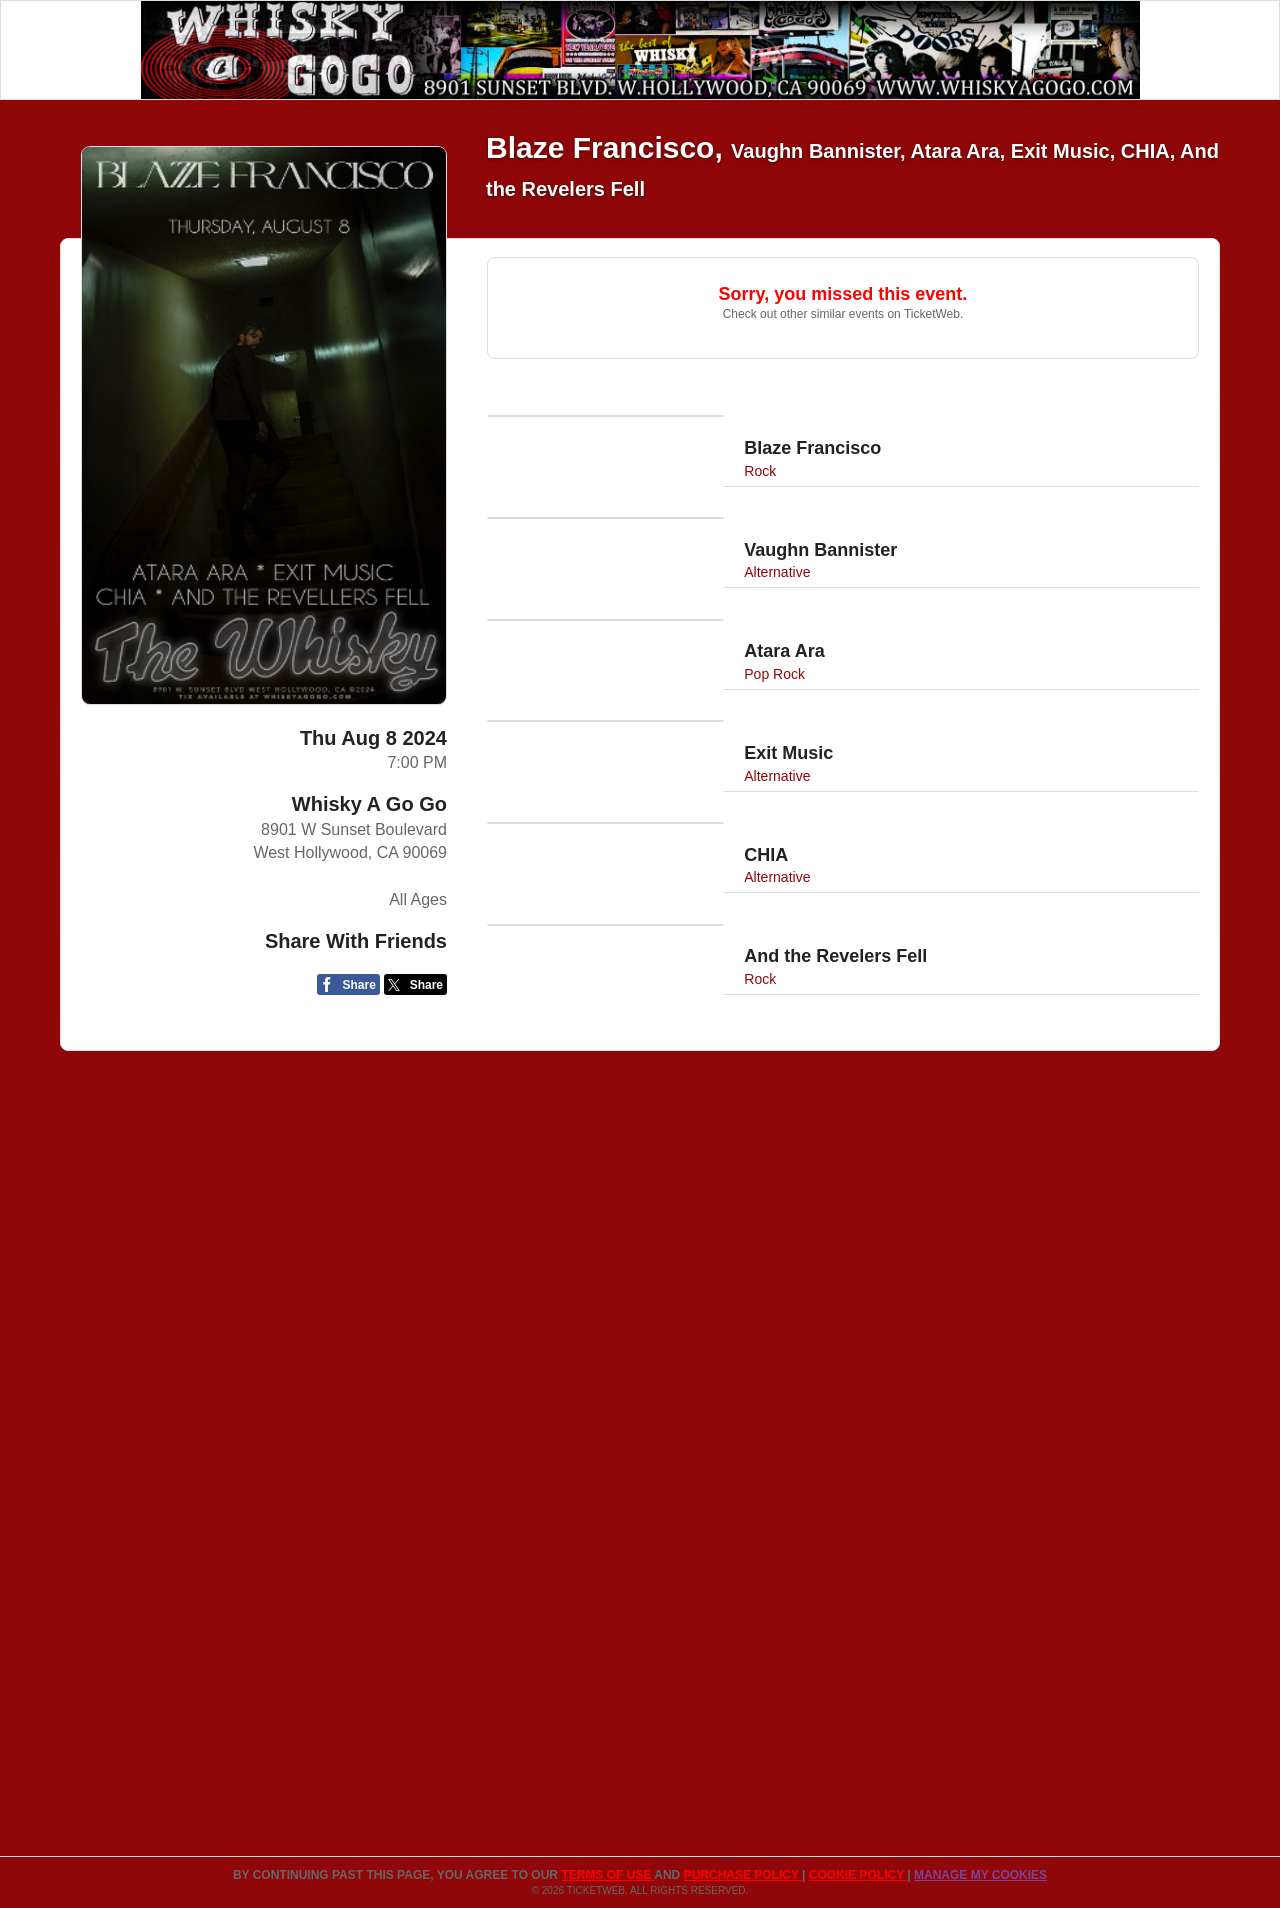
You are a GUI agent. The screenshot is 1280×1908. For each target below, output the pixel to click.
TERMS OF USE (607, 1875)
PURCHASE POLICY (743, 1875)
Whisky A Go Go (369, 804)
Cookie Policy (858, 1875)
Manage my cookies (980, 1875)
